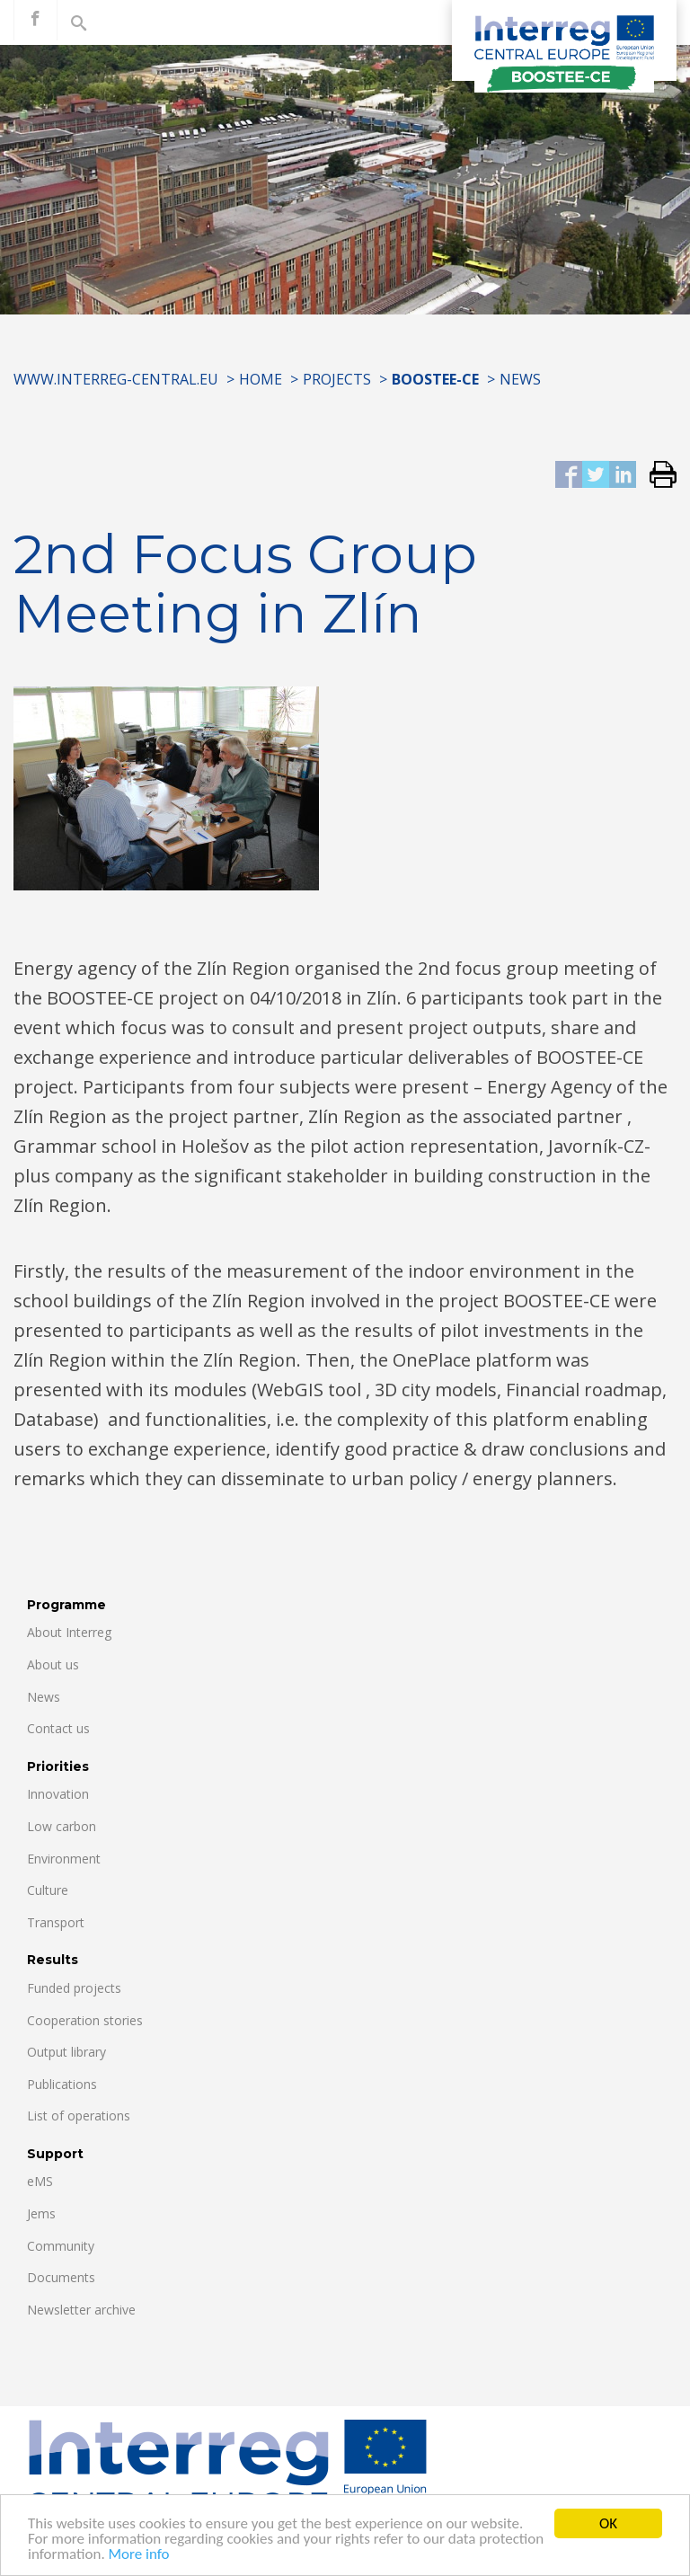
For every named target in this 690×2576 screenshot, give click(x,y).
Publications (62, 2084)
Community (60, 2245)
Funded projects (74, 1987)
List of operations (78, 2115)
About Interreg (69, 1632)
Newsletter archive (81, 2309)
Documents (61, 2277)
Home (260, 379)
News (520, 379)
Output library (66, 2051)
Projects (337, 379)
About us (53, 1664)
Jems (41, 2213)
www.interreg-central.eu (115, 379)
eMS (40, 2181)
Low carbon (61, 1826)
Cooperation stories (85, 2020)
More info (139, 2555)
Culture (47, 1890)
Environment (64, 1858)
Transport (55, 1922)
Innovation (58, 1793)
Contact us (58, 1728)
